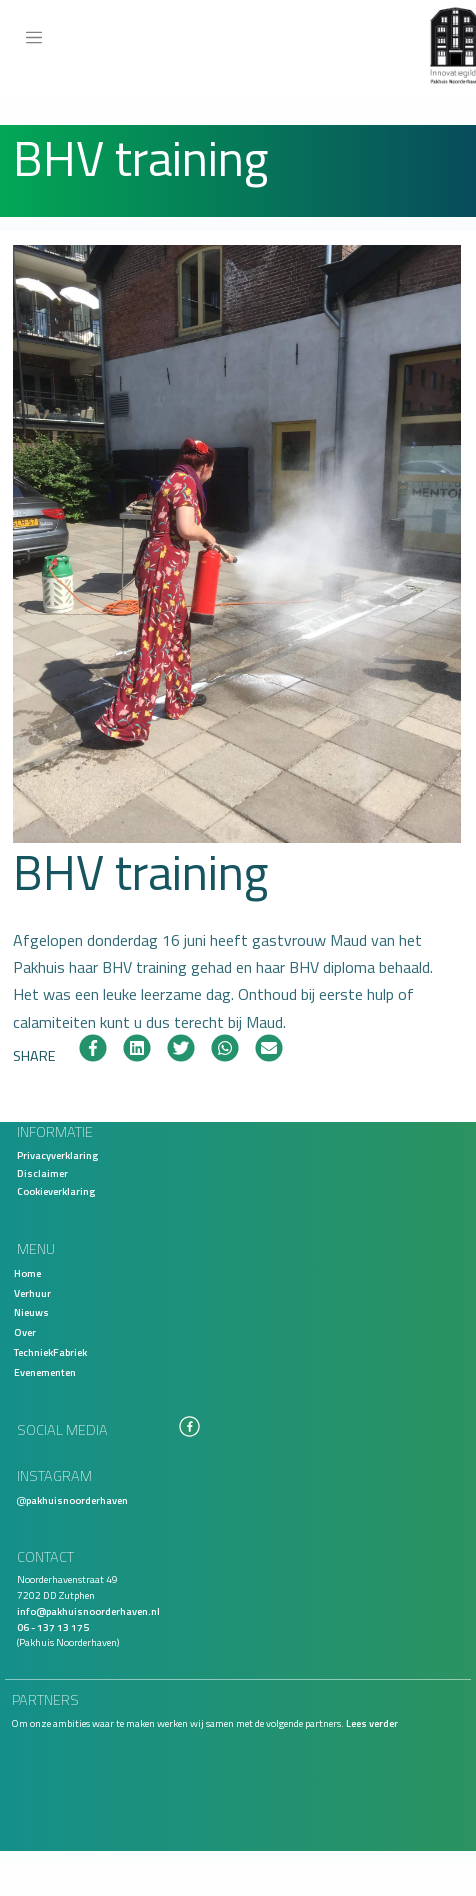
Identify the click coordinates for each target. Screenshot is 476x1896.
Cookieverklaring (56, 1191)
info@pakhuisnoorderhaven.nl (88, 1611)
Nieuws (31, 1312)
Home (27, 1273)
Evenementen (45, 1372)
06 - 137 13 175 (53, 1627)
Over (25, 1332)
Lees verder (372, 1723)
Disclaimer (42, 1173)
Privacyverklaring (57, 1155)
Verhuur (32, 1293)
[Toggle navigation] (34, 38)
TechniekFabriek (50, 1352)
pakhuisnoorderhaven (77, 1500)
